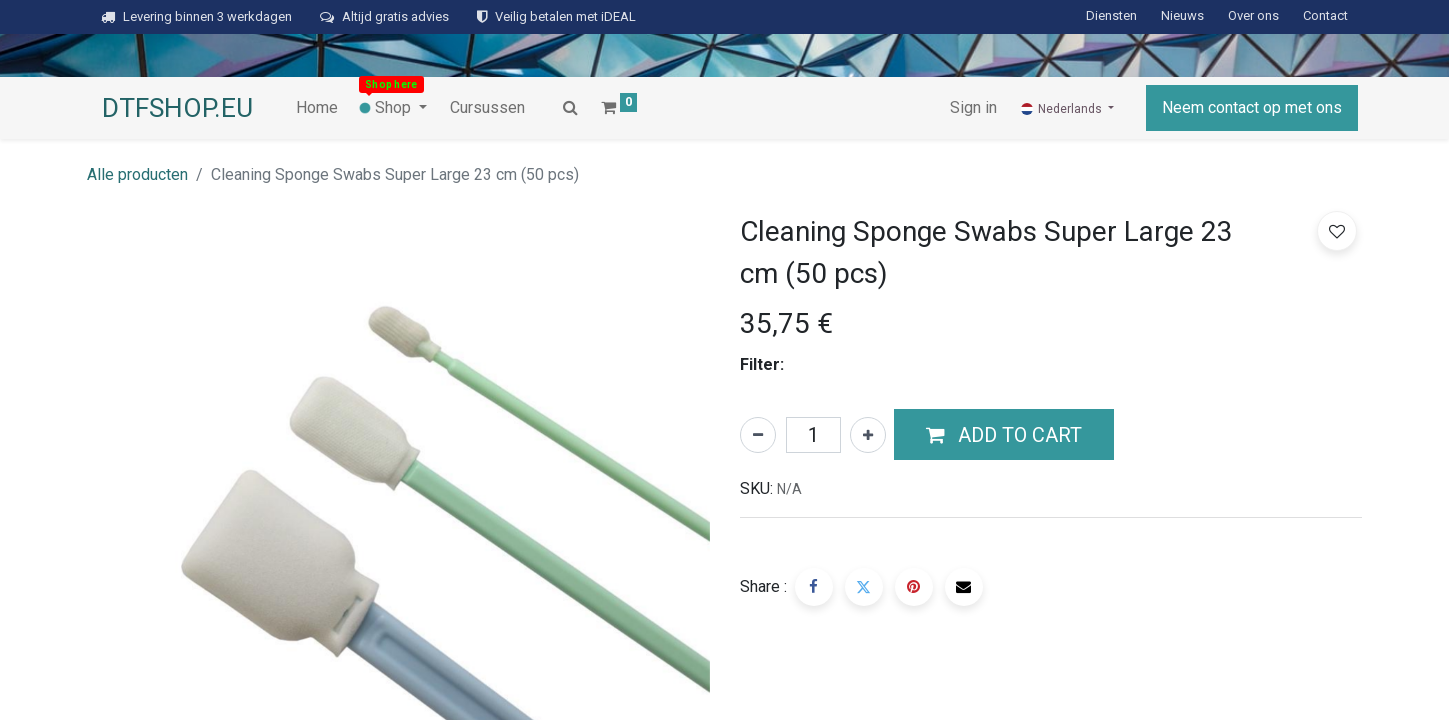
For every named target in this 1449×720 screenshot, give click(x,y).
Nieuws (1182, 15)
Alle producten (137, 174)
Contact (1325, 15)
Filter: (762, 364)
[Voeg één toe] (868, 435)
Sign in (973, 107)
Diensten (1111, 15)
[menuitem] (317, 108)
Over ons (1253, 15)
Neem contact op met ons (1252, 107)
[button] (1004, 435)
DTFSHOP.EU (177, 108)
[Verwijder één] (758, 435)
